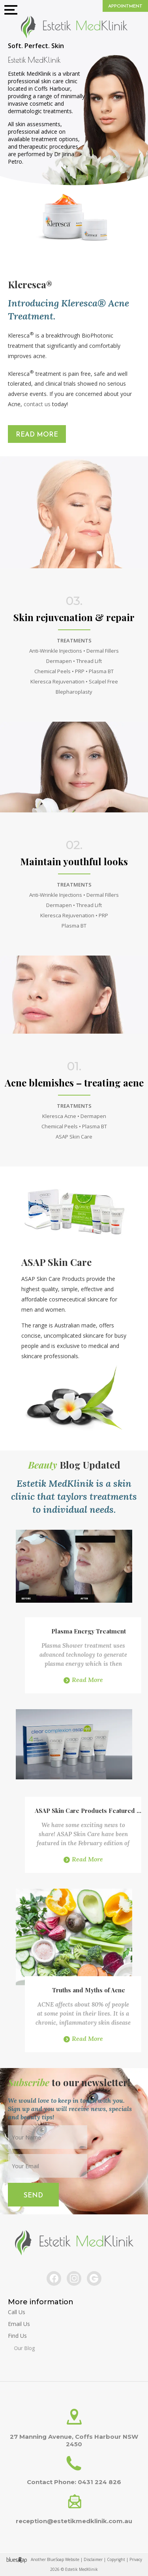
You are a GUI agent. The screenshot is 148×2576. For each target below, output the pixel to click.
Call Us (16, 2312)
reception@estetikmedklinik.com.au (74, 2521)
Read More (37, 434)
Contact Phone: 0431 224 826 (74, 2482)
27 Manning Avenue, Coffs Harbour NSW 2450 (74, 2440)
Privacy (135, 2559)
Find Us (34, 2337)
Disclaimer (93, 2559)
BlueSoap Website (63, 2559)
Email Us (22, 2324)
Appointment (125, 6)
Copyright (116, 2559)
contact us (37, 404)
